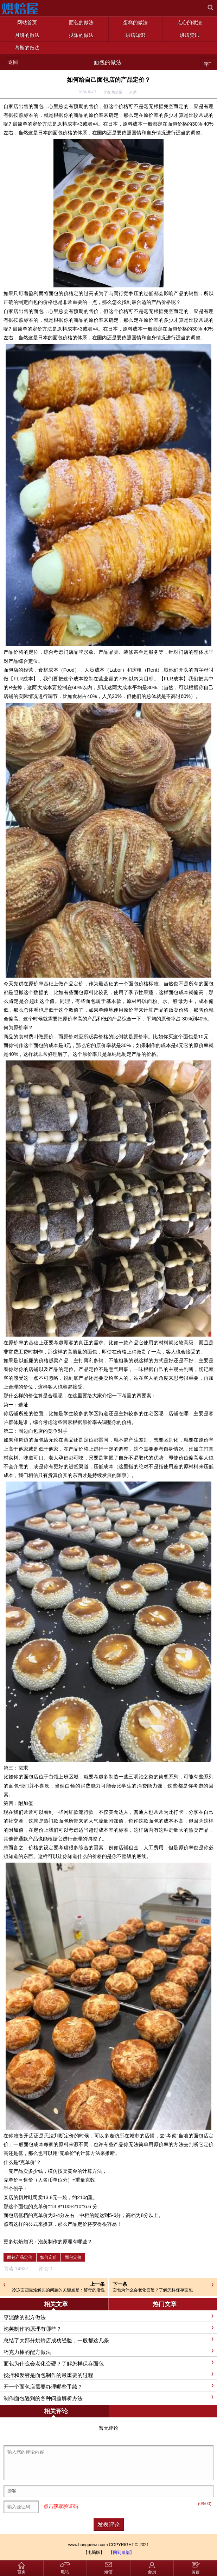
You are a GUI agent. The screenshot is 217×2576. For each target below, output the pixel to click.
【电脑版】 (93, 2552)
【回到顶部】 (121, 2552)
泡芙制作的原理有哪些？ (65, 2241)
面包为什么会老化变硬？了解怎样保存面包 (153, 2290)
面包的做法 (108, 62)
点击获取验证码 (61, 2506)
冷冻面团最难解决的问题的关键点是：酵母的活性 (58, 2290)
